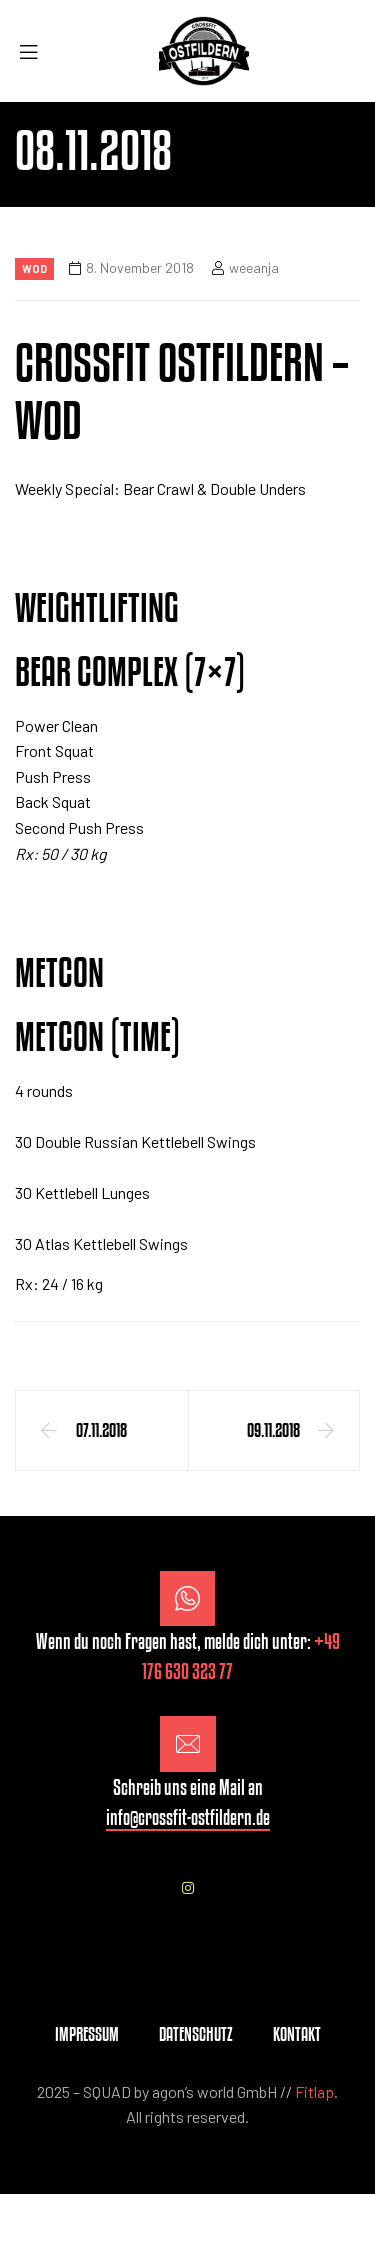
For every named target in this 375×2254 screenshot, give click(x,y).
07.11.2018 (101, 1430)
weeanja (254, 267)
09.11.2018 (273, 1430)
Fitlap (314, 2091)
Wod (34, 268)
